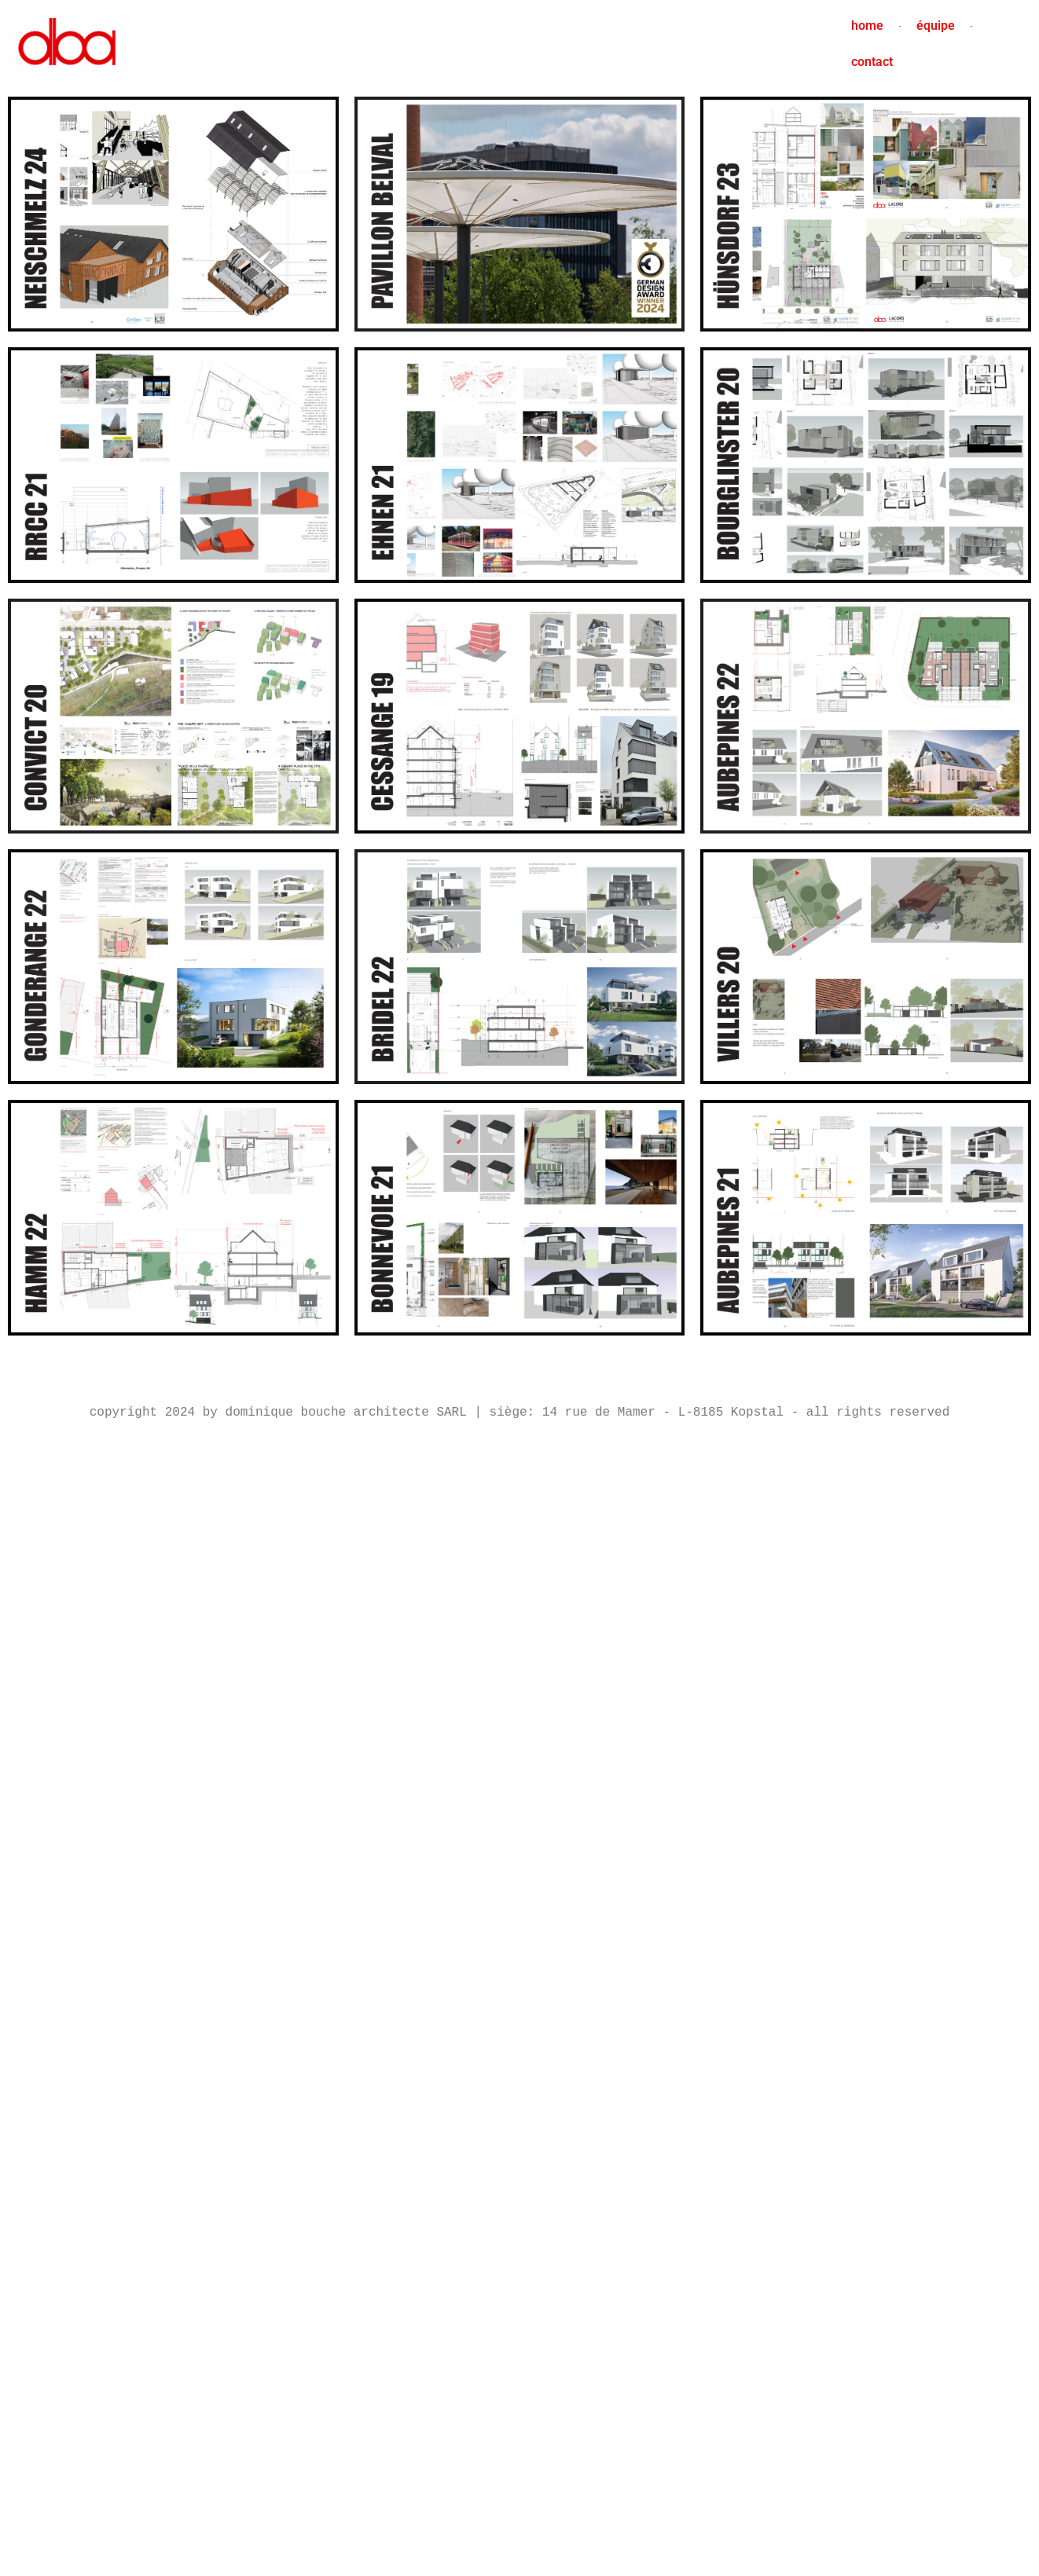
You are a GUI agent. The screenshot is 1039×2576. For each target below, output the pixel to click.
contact (872, 61)
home (867, 25)
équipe (935, 25)
